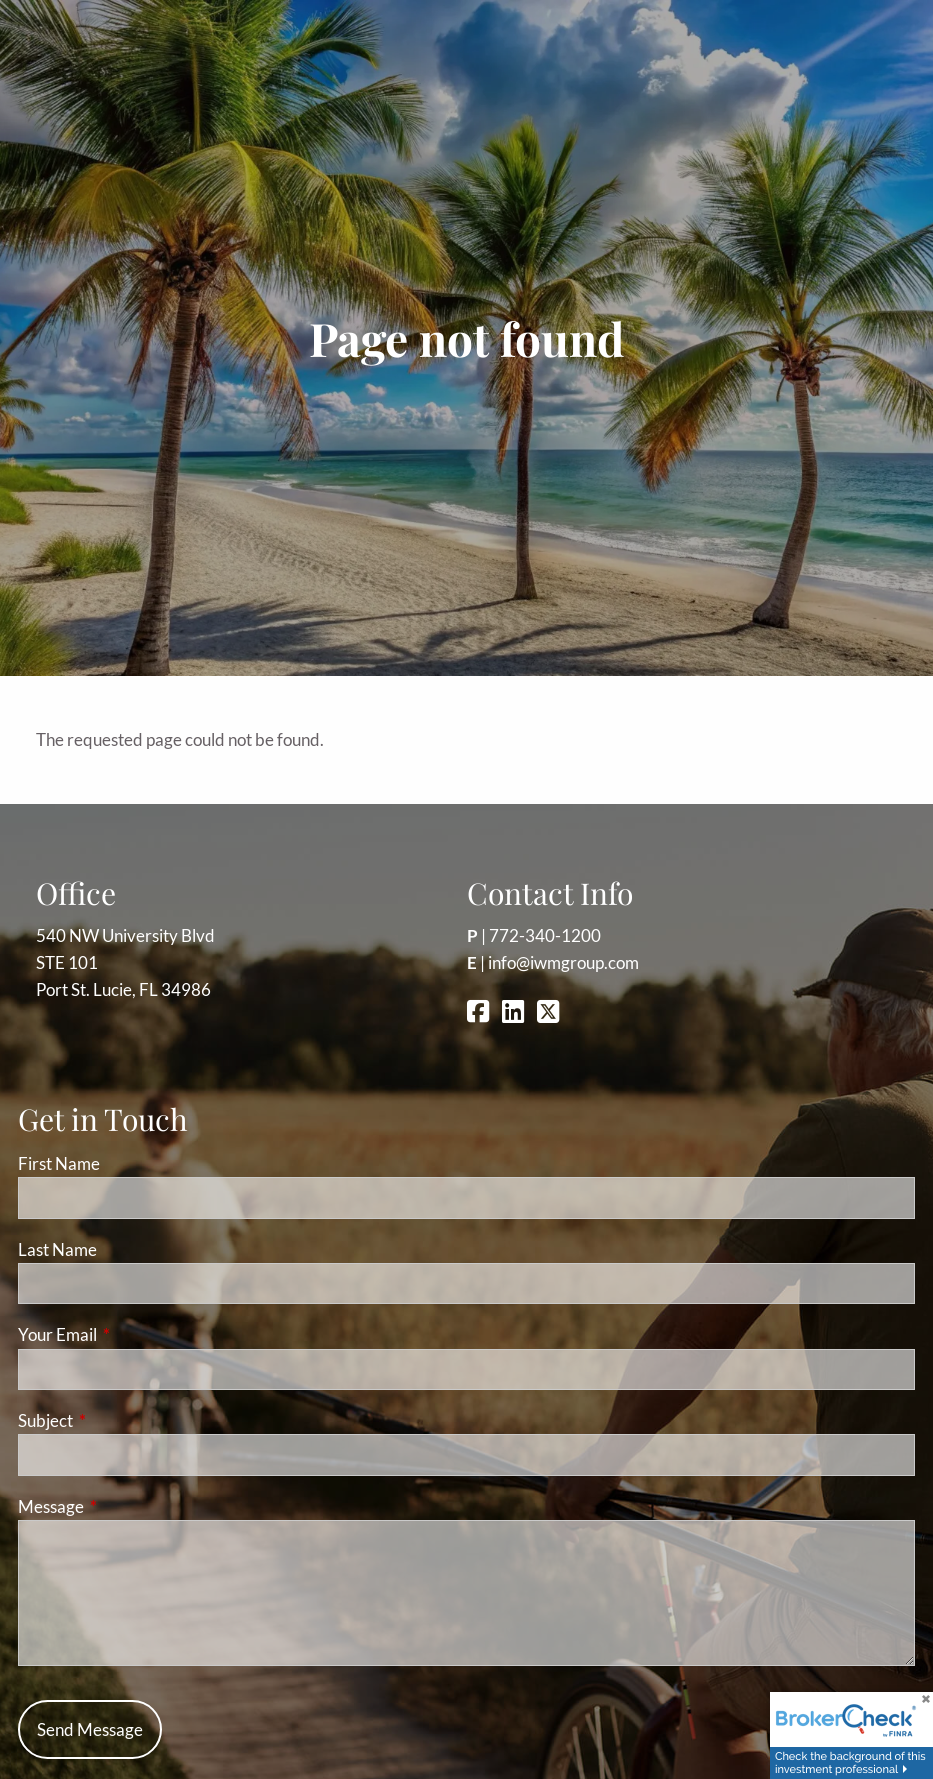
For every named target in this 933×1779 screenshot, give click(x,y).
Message (128, 1506)
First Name (59, 1163)
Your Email (135, 1334)
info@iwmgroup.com (563, 962)
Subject (123, 1420)
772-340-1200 (545, 935)
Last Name (57, 1249)
